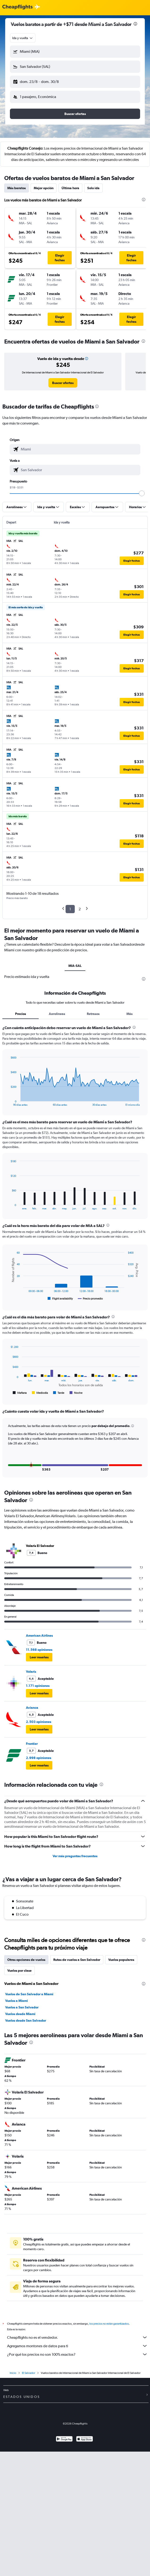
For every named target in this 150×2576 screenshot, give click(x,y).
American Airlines (39, 1642)
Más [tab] (129, 1014)
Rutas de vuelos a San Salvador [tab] (76, 1966)
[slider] (142, 493)
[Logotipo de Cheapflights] (17, 7)
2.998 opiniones (38, 1764)
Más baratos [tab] (16, 188)
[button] (75, 51)
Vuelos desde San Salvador (25, 2027)
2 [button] (80, 909)
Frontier (32, 1750)
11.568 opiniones (39, 1656)
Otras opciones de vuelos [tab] (26, 1966)
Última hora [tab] (70, 188)
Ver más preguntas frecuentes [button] (75, 1862)
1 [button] (70, 909)
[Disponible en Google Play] (64, 2451)
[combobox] (23, 38)
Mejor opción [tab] (44, 188)
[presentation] (135, 24)
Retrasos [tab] (93, 1014)
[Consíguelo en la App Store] (84, 2451)
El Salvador (28, 2384)
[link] (62, 383)
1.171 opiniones (38, 1692)
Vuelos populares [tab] (121, 1966)
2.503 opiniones (38, 1728)
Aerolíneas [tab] (57, 1014)
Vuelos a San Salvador (21, 2014)
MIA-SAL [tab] (75, 966)
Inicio (13, 2384)
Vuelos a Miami (16, 2007)
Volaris (31, 1678)
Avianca (32, 1714)
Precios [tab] (20, 1014)
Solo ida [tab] (93, 188)
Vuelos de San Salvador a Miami (29, 2000)
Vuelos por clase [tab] (19, 1977)
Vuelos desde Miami (20, 2020)
